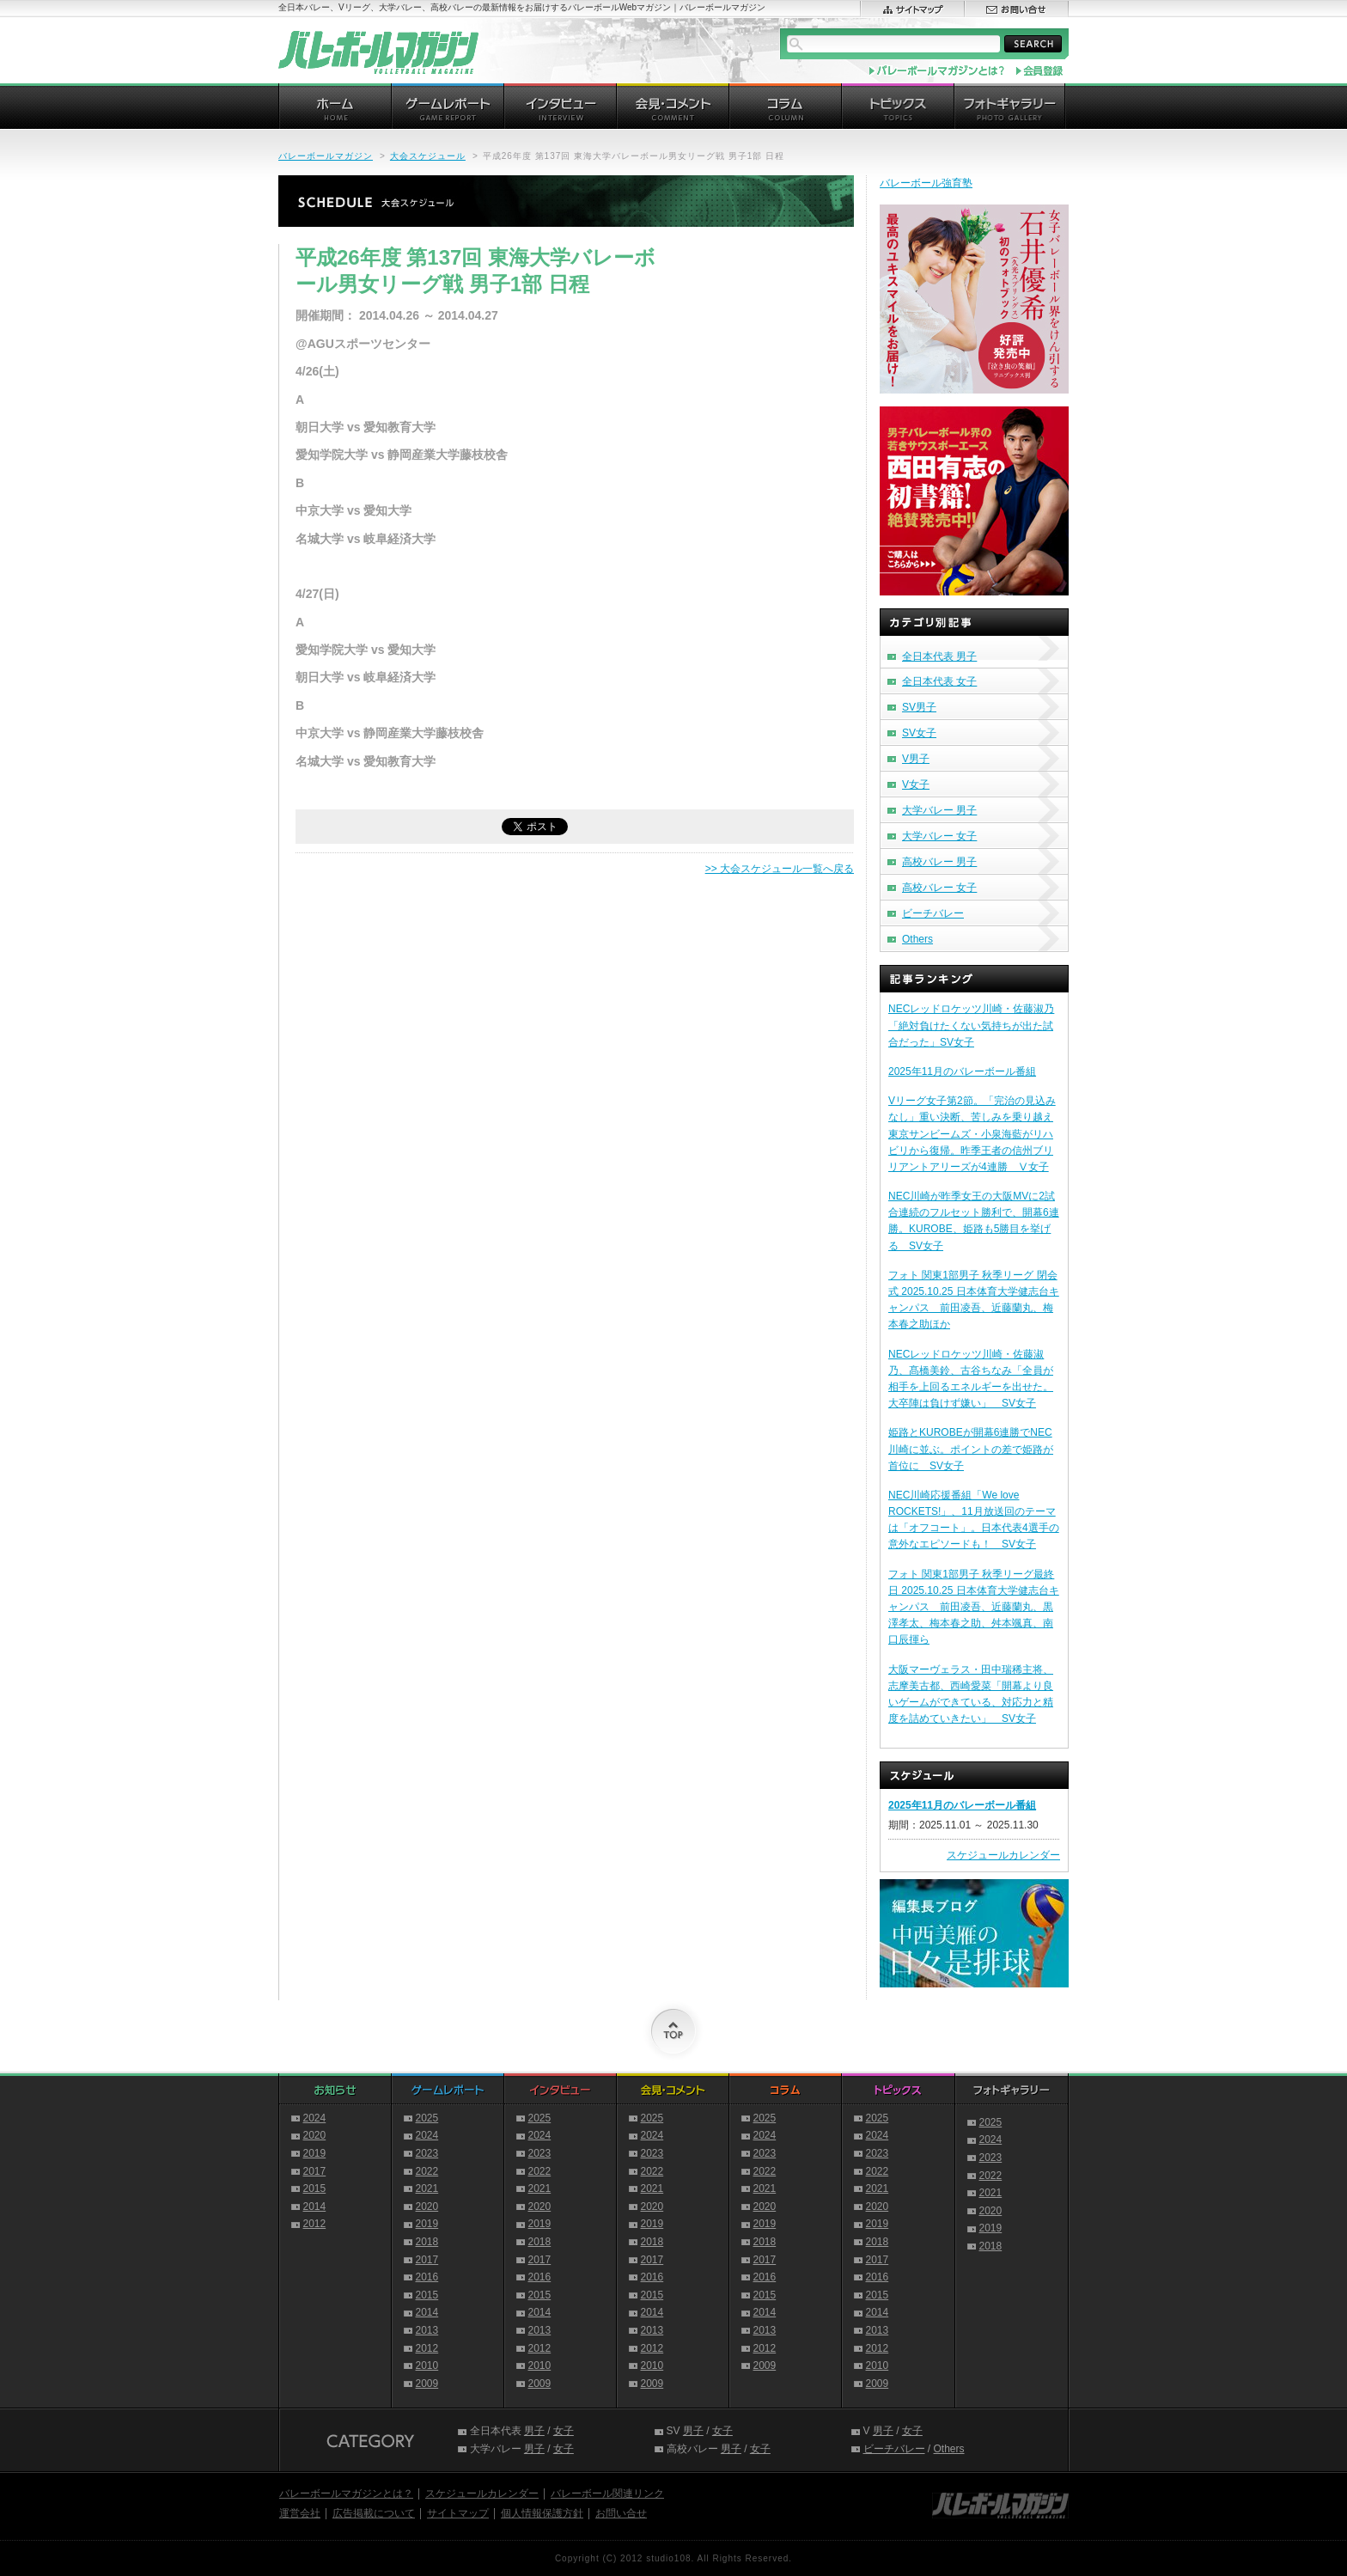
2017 (314, 2171)
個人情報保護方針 (542, 2513)
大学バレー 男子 (939, 810)
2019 (314, 2153)
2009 (427, 2384)
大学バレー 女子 (939, 836)
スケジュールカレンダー (1003, 1855)
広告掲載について (373, 2513)
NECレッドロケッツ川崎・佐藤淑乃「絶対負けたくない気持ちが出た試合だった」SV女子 (971, 1025)
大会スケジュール (428, 156)
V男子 (915, 759)
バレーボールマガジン (325, 156)
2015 (314, 2188)
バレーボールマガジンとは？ (346, 2493)
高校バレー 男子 (939, 862)
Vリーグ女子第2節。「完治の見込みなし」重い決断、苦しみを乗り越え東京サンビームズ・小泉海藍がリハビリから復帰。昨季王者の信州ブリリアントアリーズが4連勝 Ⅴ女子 (972, 1134)
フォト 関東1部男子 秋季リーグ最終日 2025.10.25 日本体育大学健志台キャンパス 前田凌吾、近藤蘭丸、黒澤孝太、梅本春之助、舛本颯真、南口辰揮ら (973, 1607)
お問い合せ (621, 2513)
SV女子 (919, 733)
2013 (427, 2330)
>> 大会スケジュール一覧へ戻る (779, 869)
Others (917, 939)
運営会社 (299, 2513)
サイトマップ (458, 2513)
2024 (314, 2118)
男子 (534, 2431)
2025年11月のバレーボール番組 (962, 1071)
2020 (314, 2135)
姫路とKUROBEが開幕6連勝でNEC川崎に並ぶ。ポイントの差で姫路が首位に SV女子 (970, 1448)
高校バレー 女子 (939, 888)
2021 (427, 2188)
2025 (427, 2118)
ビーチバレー (933, 913)
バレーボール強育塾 (926, 183)
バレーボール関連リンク (607, 2493)
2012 (314, 2224)
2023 (427, 2153)
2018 (427, 2242)
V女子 (915, 784)
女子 (563, 2431)
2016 (427, 2277)
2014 (314, 2207)
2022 (427, 2171)
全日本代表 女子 (939, 681)
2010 (427, 2365)
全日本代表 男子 (939, 656)
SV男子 (919, 707)
